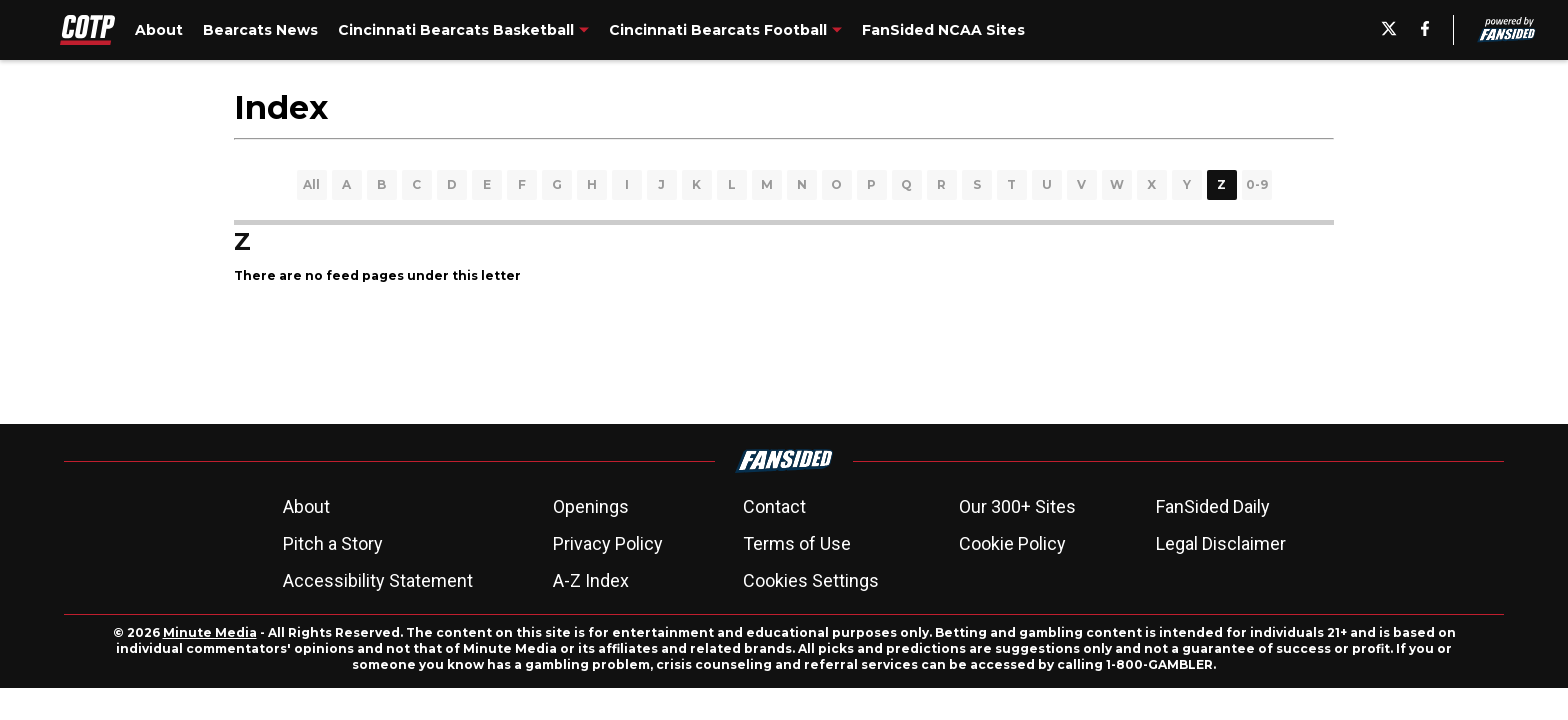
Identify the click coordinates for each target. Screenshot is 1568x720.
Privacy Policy (608, 543)
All (311, 184)
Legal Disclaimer (1221, 543)
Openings (591, 506)
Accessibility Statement (378, 580)
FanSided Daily (1213, 506)
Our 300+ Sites (1017, 506)
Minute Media (210, 632)
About (306, 506)
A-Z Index (591, 580)
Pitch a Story (333, 543)
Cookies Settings (811, 580)
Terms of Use (797, 543)
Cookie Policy (1012, 543)
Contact (774, 506)
